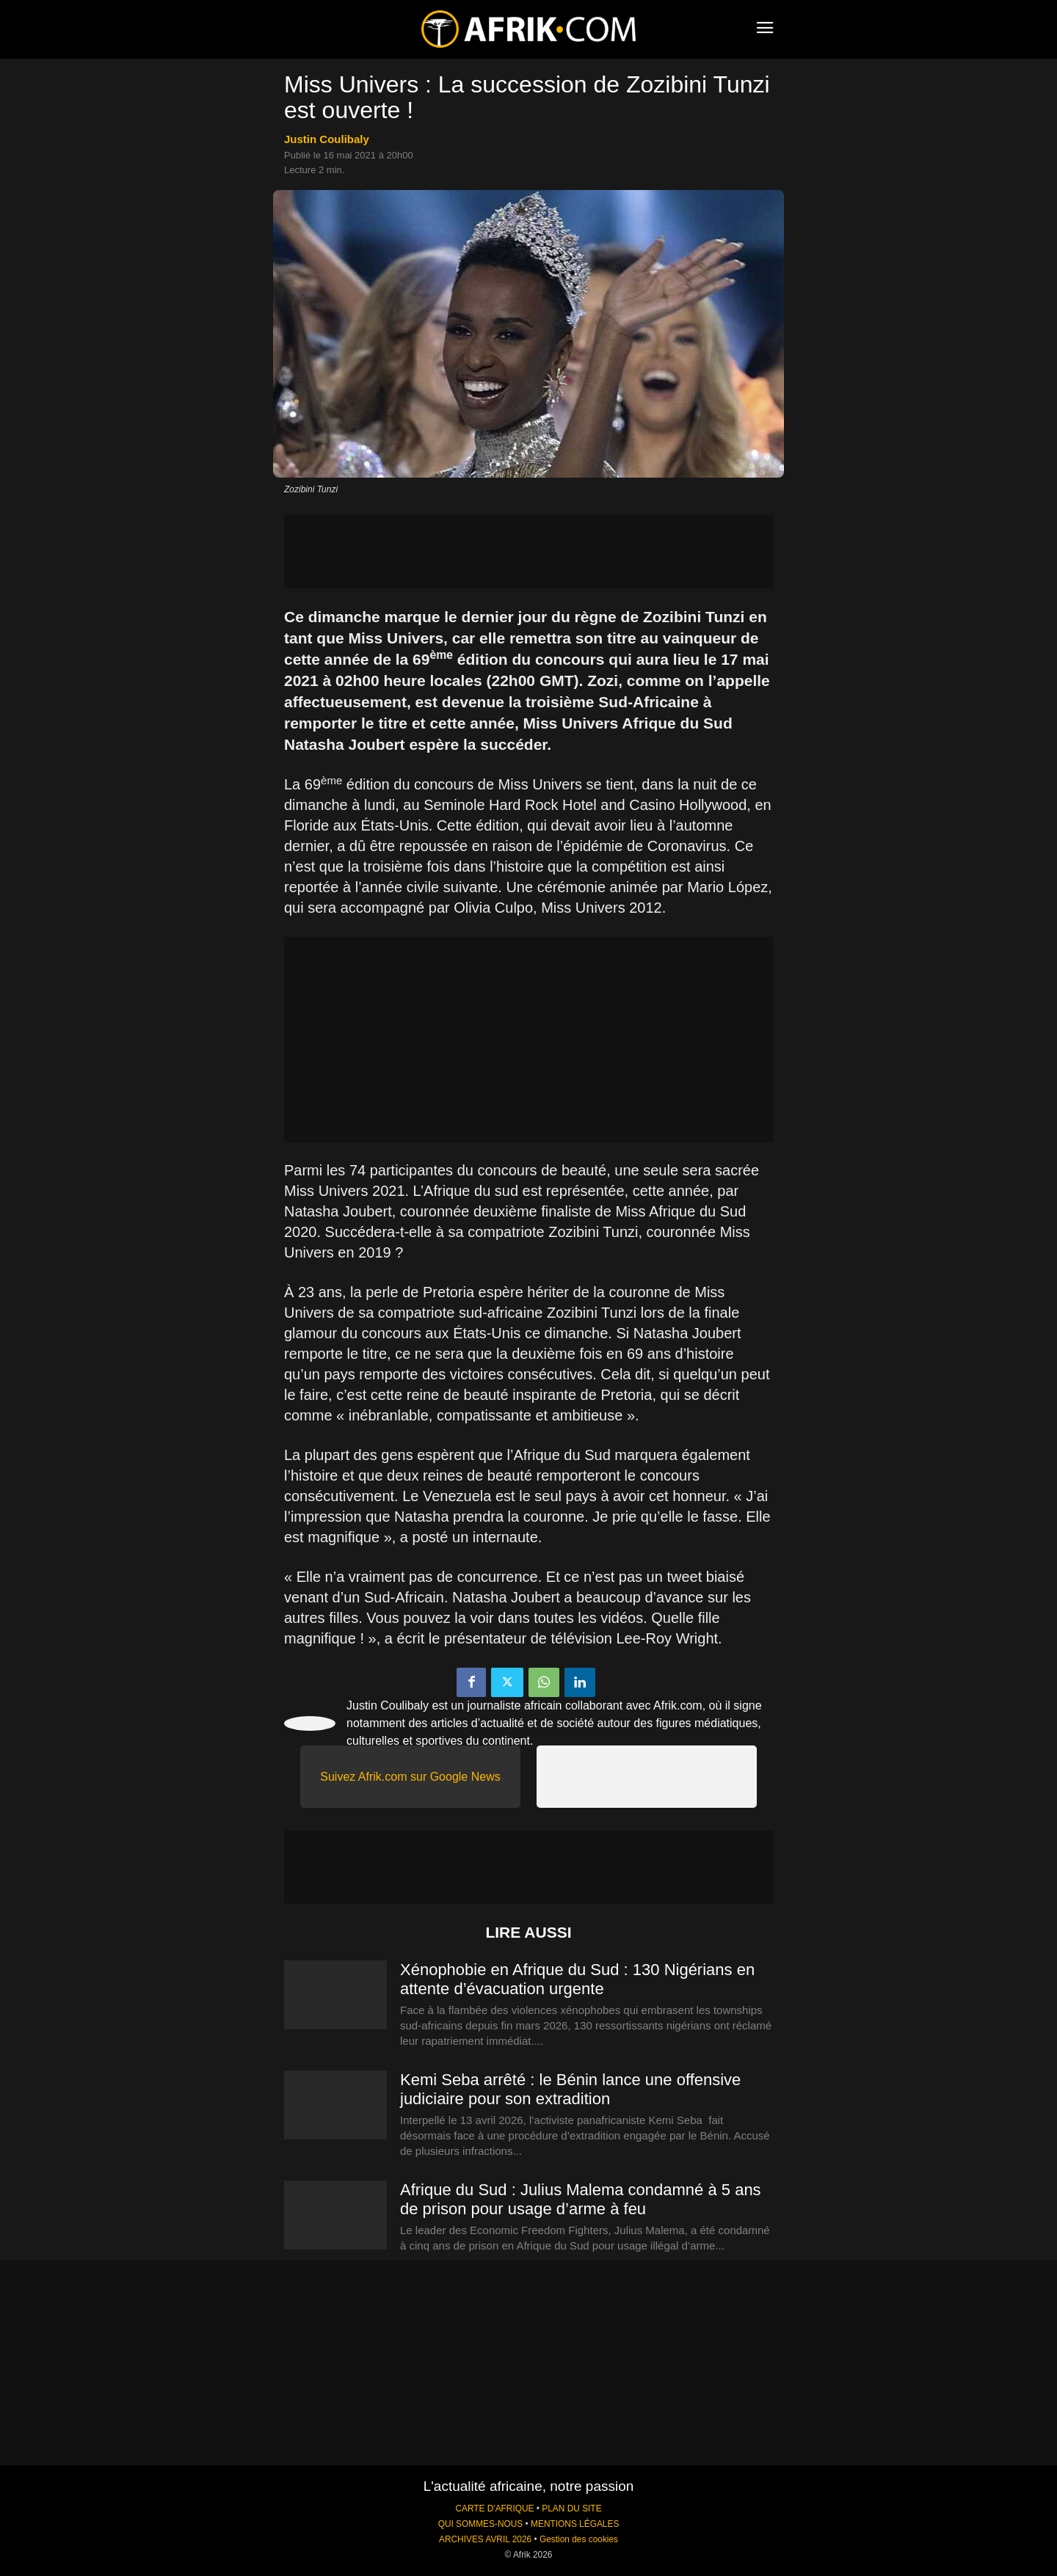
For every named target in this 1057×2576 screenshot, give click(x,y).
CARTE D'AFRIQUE (494, 2508)
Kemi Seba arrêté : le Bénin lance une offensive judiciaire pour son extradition (570, 2089)
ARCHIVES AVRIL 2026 (485, 2539)
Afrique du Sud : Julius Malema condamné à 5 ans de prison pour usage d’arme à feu (580, 2199)
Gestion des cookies (579, 2539)
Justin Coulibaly (326, 139)
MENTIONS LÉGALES (575, 2524)
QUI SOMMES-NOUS (480, 2524)
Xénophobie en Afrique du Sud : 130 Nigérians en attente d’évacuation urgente (577, 1979)
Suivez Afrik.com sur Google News (410, 1776)
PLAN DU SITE (571, 2508)
